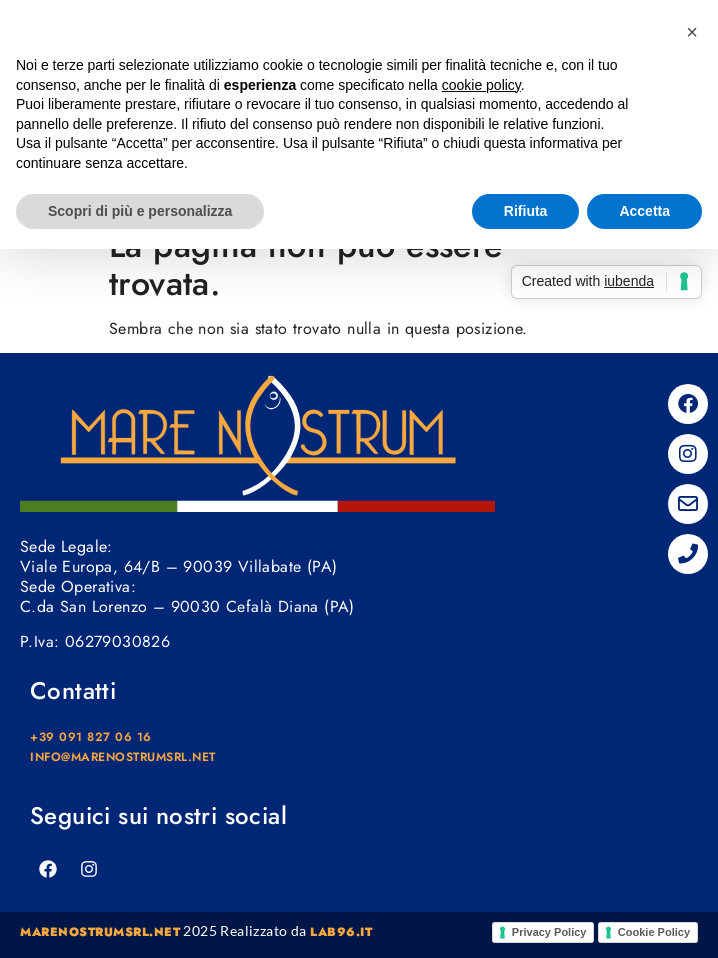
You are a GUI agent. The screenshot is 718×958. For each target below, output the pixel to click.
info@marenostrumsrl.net (123, 757)
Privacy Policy (549, 932)
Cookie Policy (654, 932)
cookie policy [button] (481, 85)
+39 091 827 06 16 (91, 737)
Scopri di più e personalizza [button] (140, 211)
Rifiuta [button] (526, 211)
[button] (692, 32)
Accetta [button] (644, 211)
